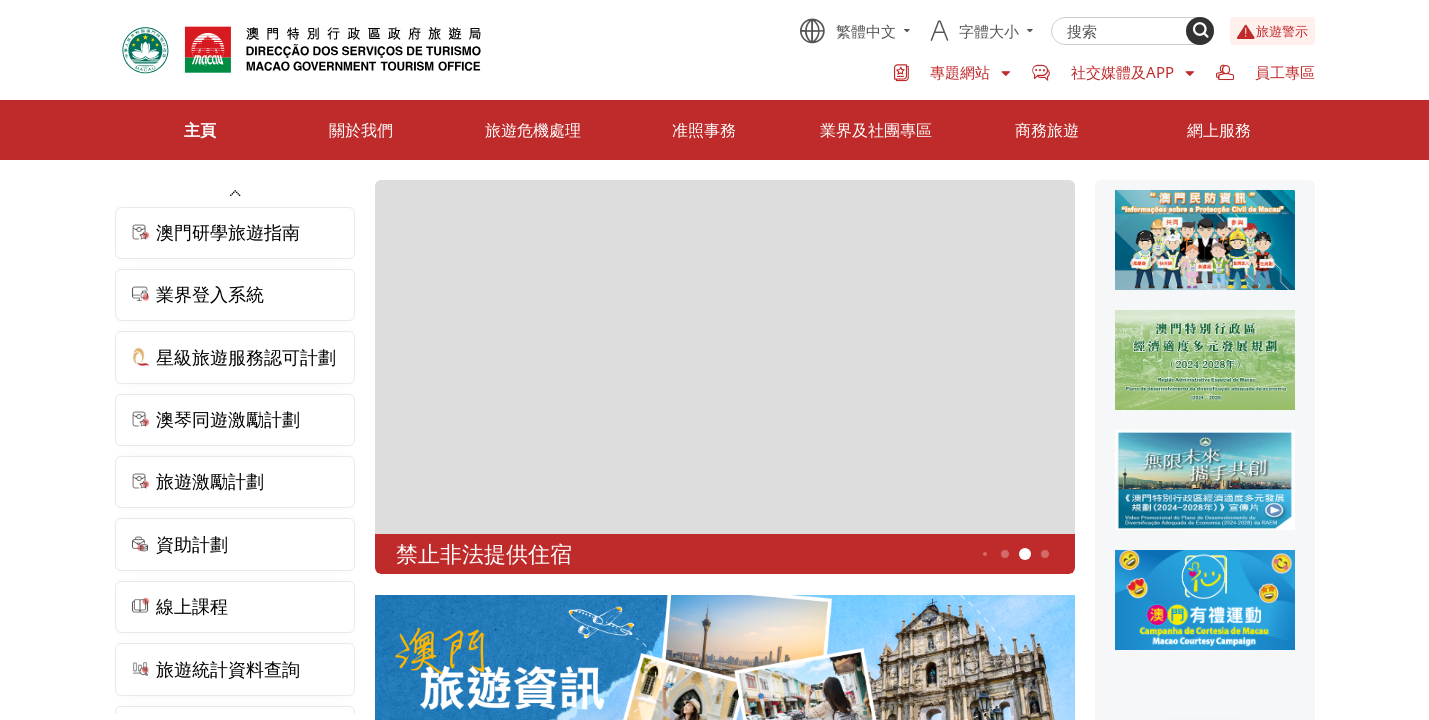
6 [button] (1044, 554)
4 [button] (1004, 554)
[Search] (1200, 31)
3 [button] (985, 554)
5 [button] (1024, 554)
